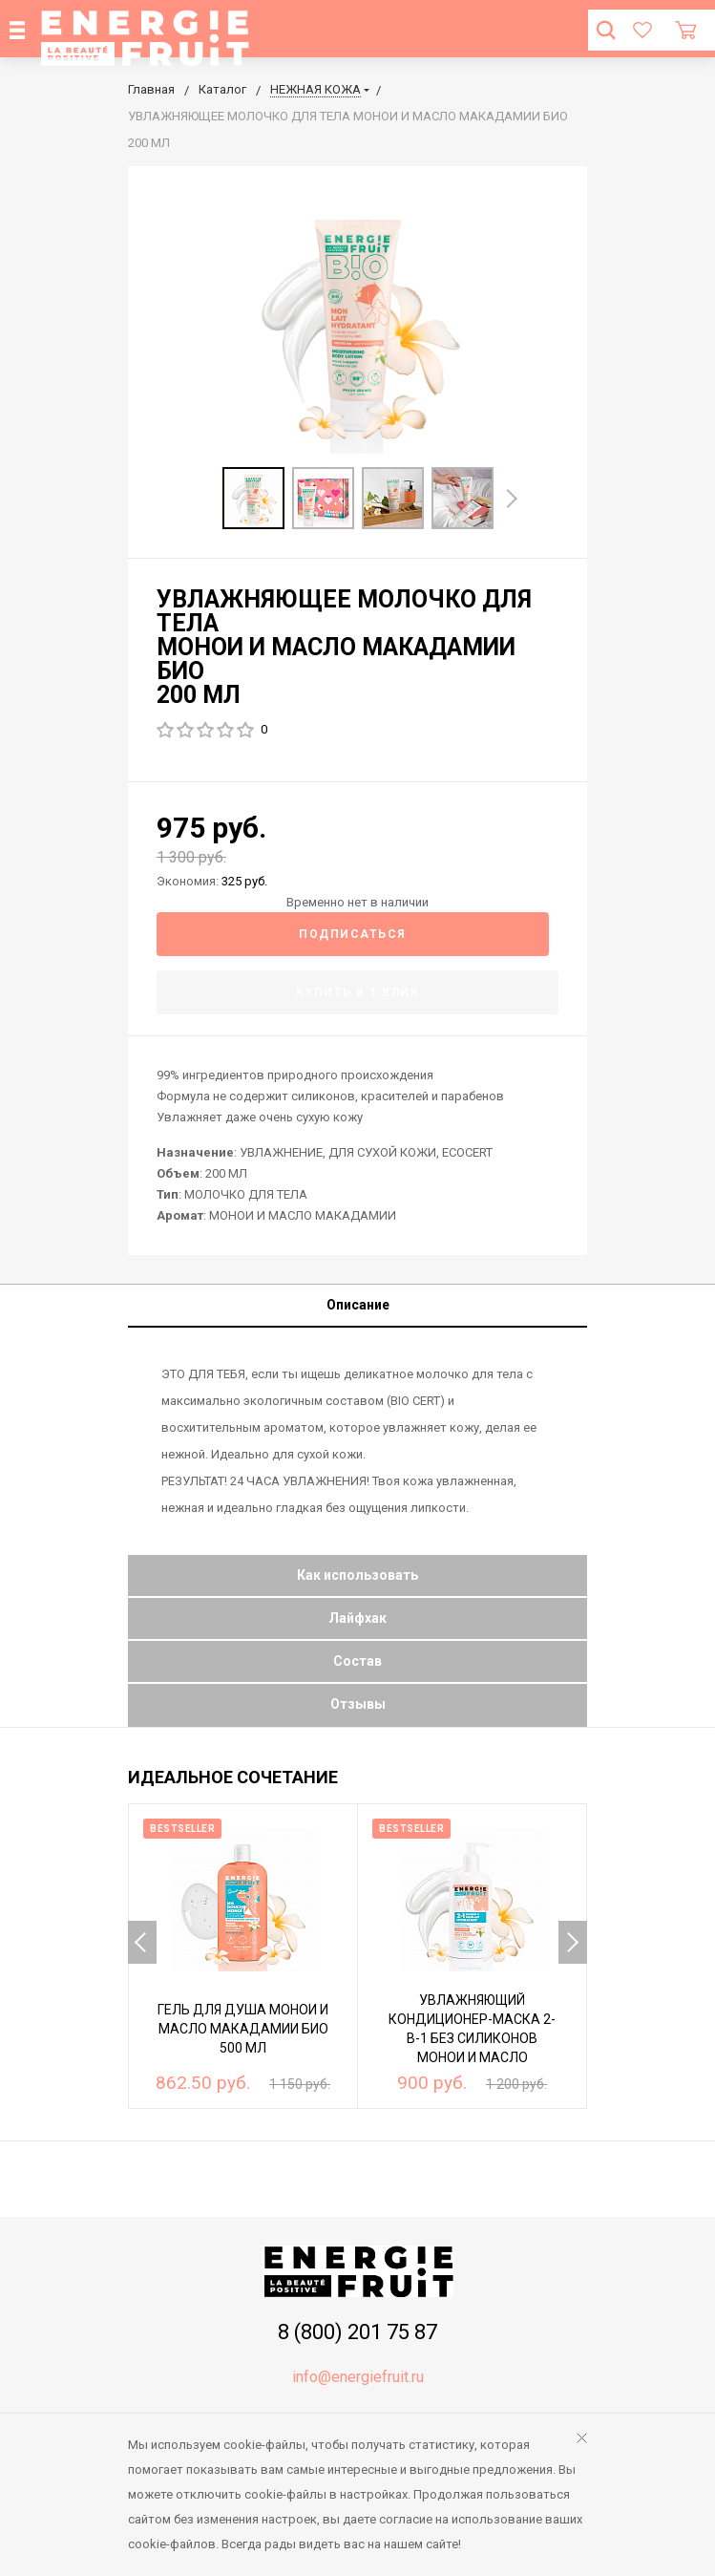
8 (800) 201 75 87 (357, 2332)
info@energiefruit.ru (358, 2377)
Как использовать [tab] (357, 1575)
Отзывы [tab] (358, 1704)
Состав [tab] (357, 1661)
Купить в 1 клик (358, 992)
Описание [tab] (357, 1304)
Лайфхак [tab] (357, 1618)
